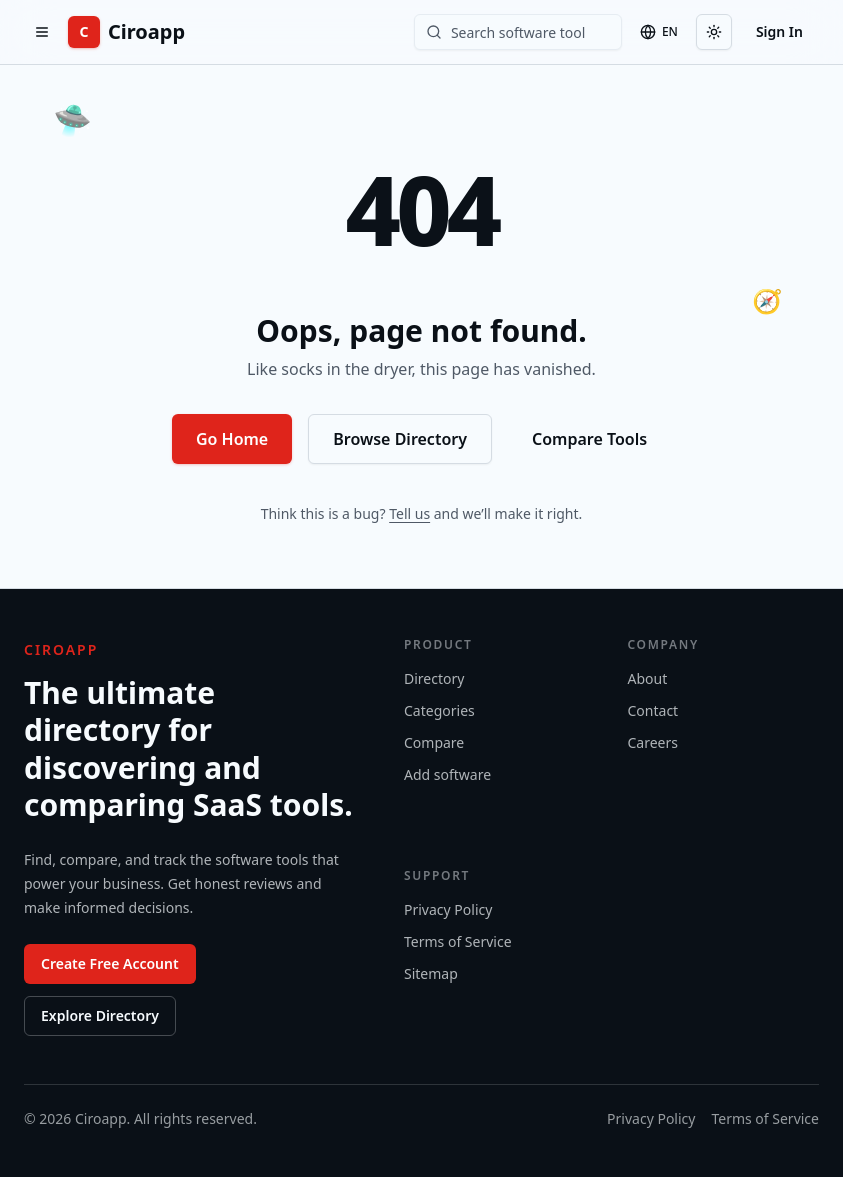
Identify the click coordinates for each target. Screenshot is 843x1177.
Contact (653, 710)
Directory (434, 678)
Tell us (409, 513)
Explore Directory (100, 1015)
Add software (447, 774)
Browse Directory (400, 439)
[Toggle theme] (714, 32)
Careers (653, 742)
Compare (434, 742)
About (648, 678)
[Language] (659, 32)
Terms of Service (458, 941)
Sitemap (431, 973)
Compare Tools (589, 439)
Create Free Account (110, 963)
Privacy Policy (448, 909)
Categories (439, 710)
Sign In (779, 31)
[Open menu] (42, 32)
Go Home (232, 439)
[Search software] (518, 32)
